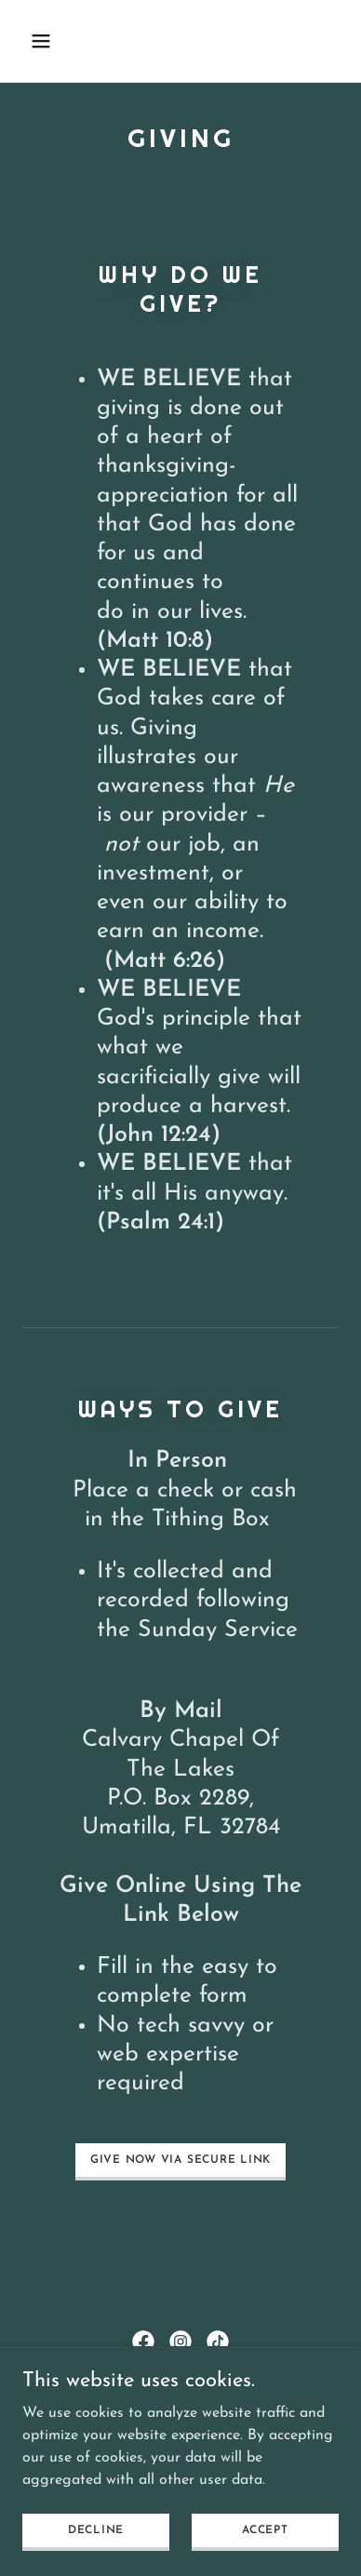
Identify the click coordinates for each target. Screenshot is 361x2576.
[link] (143, 2341)
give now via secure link (180, 2160)
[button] (58, 41)
